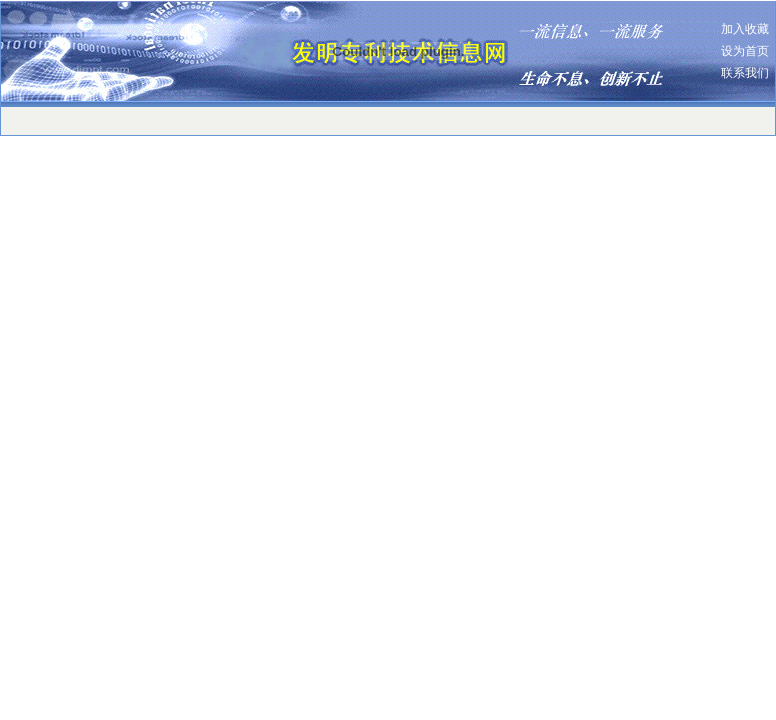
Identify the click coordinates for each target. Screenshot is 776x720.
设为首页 (745, 51)
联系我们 (745, 73)
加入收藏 (745, 29)
